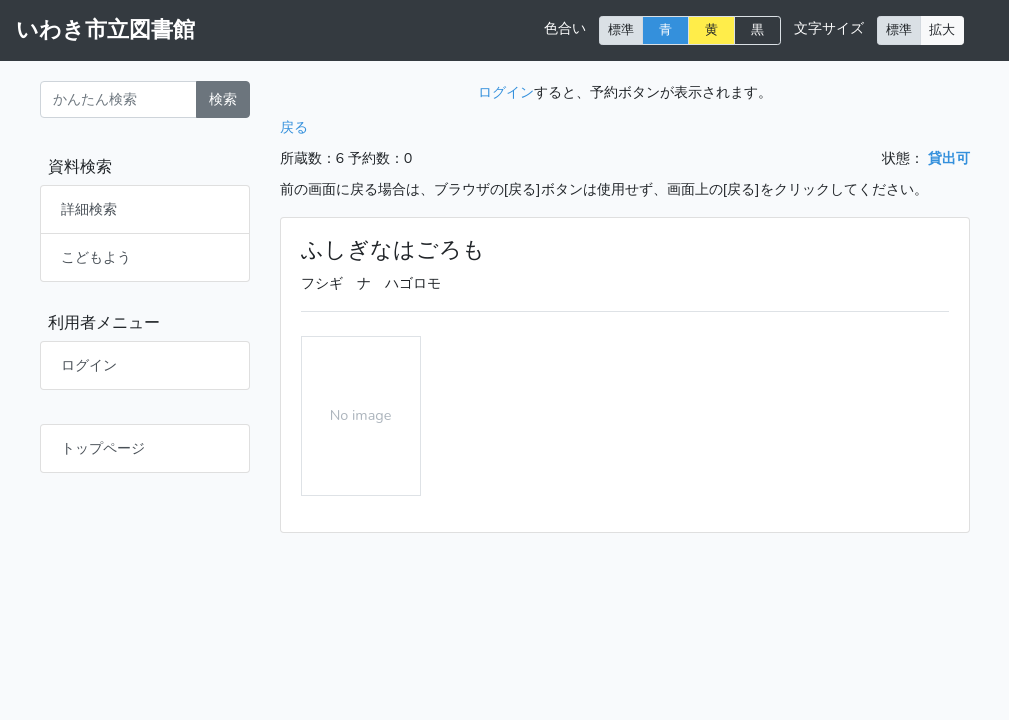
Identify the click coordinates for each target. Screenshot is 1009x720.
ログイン (89, 365)
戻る (294, 127)
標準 (621, 29)
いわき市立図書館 (105, 30)
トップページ (103, 448)
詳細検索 (89, 209)
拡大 (942, 29)
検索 (223, 99)
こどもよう (96, 257)
